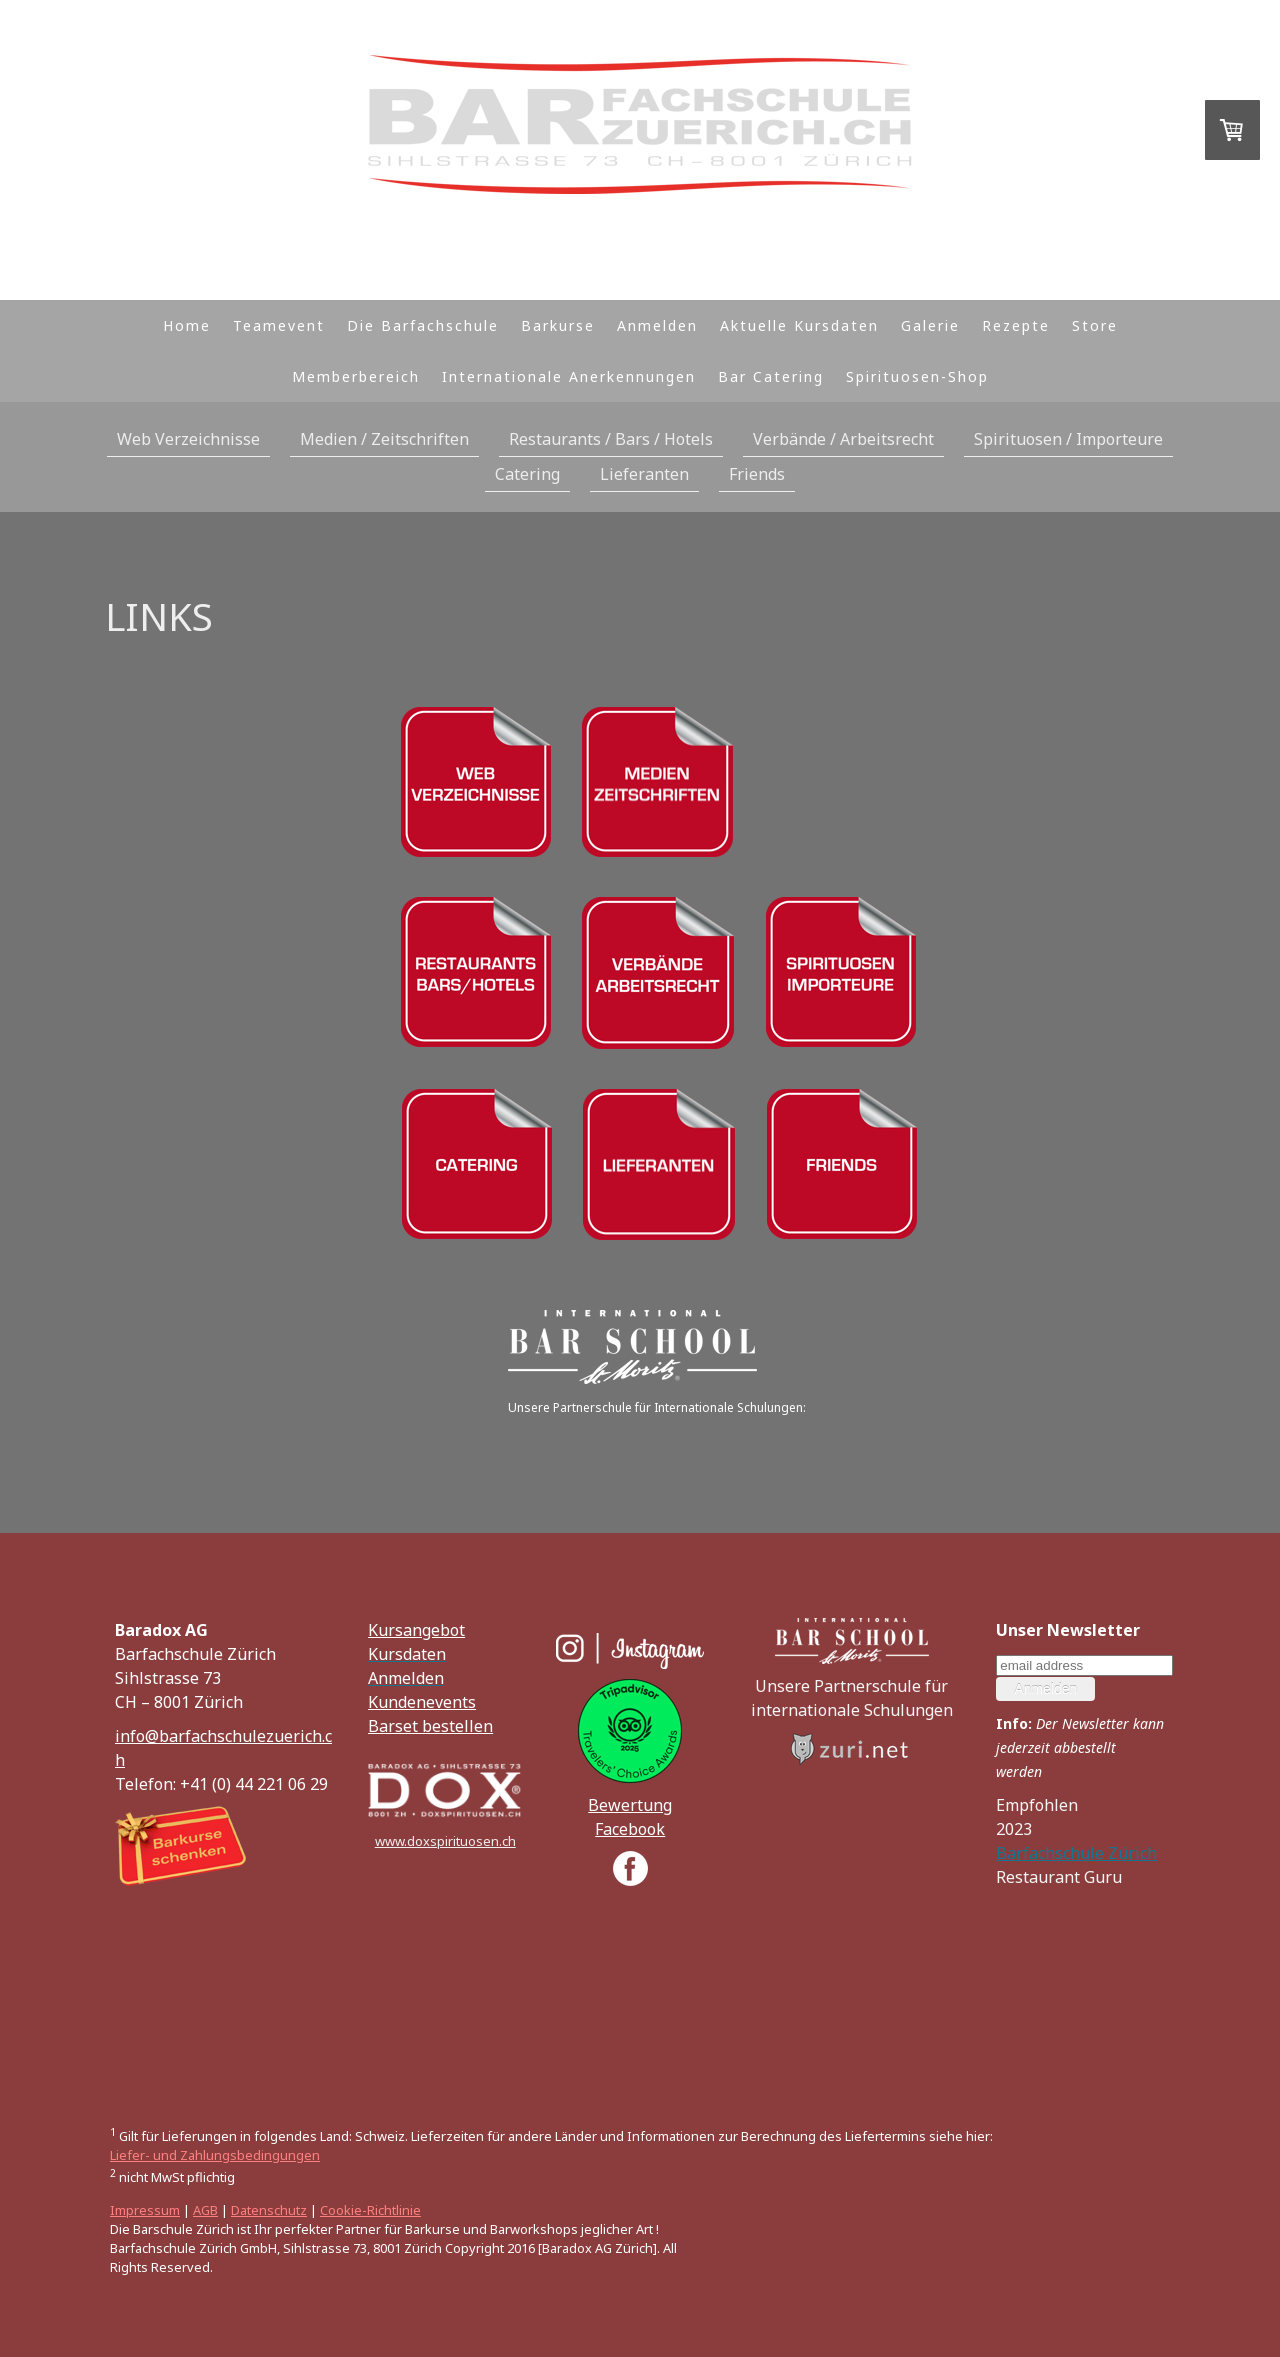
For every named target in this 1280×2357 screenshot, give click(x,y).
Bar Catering (771, 376)
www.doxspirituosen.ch (445, 1841)
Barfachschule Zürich (1076, 1853)
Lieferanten (644, 474)
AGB (205, 2210)
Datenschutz (269, 2210)
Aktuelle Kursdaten (799, 325)
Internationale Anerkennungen (569, 376)
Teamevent (279, 325)
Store (1095, 325)
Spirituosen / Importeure (1068, 439)
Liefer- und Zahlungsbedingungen (215, 2155)
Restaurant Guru (1059, 1877)
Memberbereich (356, 376)
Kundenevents (422, 1702)
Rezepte (1016, 325)
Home (187, 325)
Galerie (930, 325)
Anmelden (657, 325)
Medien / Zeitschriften (384, 439)
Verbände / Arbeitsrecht (843, 439)
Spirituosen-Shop (917, 376)
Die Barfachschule (423, 325)
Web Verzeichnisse (188, 439)
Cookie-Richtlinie (370, 2210)
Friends (757, 474)
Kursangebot (416, 1630)
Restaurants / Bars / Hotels (611, 439)
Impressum (145, 2210)
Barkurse (558, 325)
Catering (527, 474)
